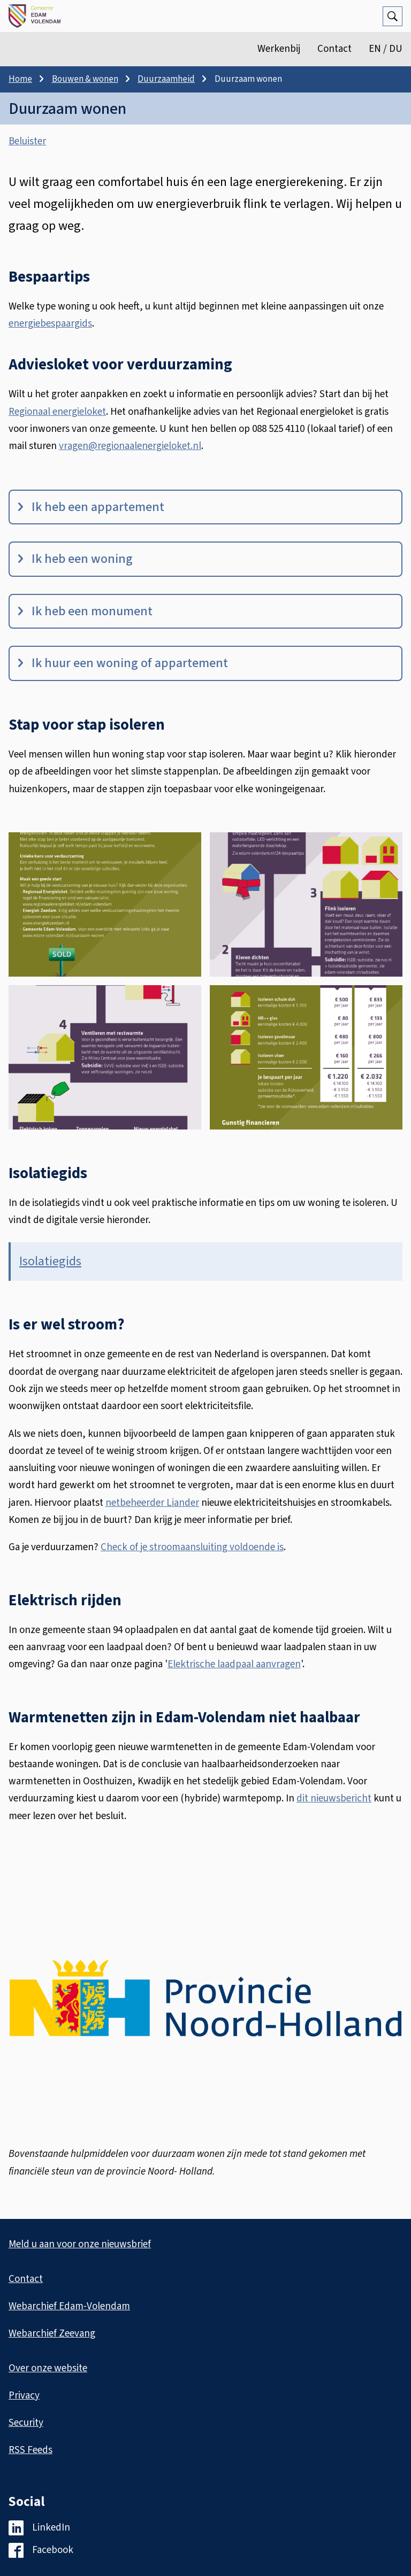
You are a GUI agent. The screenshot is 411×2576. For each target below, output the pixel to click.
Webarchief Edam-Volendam (69, 2306)
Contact (334, 49)
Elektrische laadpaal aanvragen (234, 1664)
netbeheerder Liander (152, 1503)
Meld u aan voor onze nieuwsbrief (80, 2244)
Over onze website (48, 2368)
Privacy (24, 2395)
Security (26, 2423)
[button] (105, 904)
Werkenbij (278, 49)
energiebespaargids (50, 323)
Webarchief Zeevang (52, 2333)
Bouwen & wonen (85, 79)
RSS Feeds (30, 2450)
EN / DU (385, 49)
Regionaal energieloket (57, 412)
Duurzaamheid (166, 79)
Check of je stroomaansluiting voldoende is (192, 1547)
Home (20, 79)
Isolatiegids (50, 1261)
